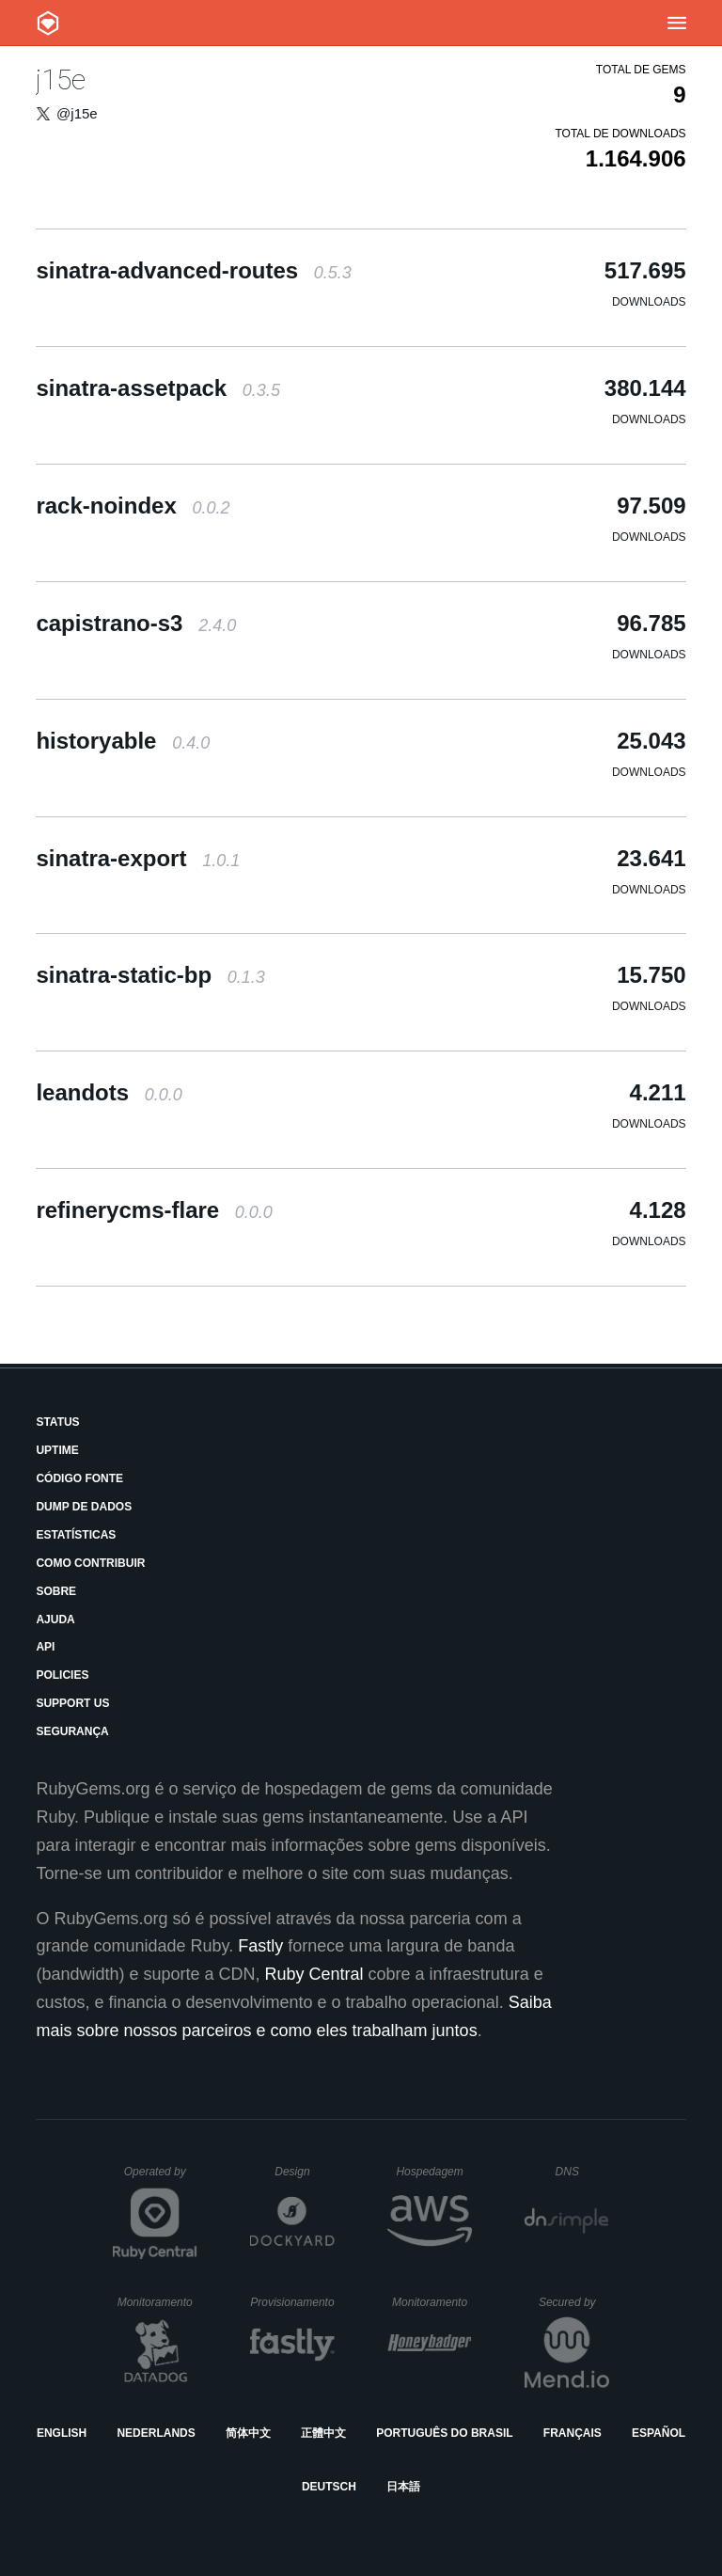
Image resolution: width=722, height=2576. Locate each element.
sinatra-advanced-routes (193, 270)
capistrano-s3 (136, 623)
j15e (61, 79)
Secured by (574, 2302)
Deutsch (329, 2486)
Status (57, 1422)
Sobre (56, 1591)
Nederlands (156, 2433)
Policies (62, 1675)
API (45, 1646)
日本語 (403, 2486)
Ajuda (55, 1619)
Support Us (72, 1703)
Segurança (72, 1731)
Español (658, 2433)
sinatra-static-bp (150, 975)
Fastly (260, 1945)
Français (572, 2433)
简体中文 (248, 2433)
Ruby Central (314, 1974)
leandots (108, 1092)
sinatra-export (138, 858)
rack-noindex (132, 505)
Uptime (57, 1450)
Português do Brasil (444, 2433)
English (61, 2433)
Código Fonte (79, 1478)
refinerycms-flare (154, 1210)
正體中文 (323, 2433)
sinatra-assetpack (158, 388)
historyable (123, 740)
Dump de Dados (84, 1506)
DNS (583, 2171)
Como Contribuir (90, 1563)
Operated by (160, 2178)
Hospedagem (434, 2171)
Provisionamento (292, 2302)
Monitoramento (157, 2302)
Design (305, 2171)
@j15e (77, 113)
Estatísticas (76, 1534)
